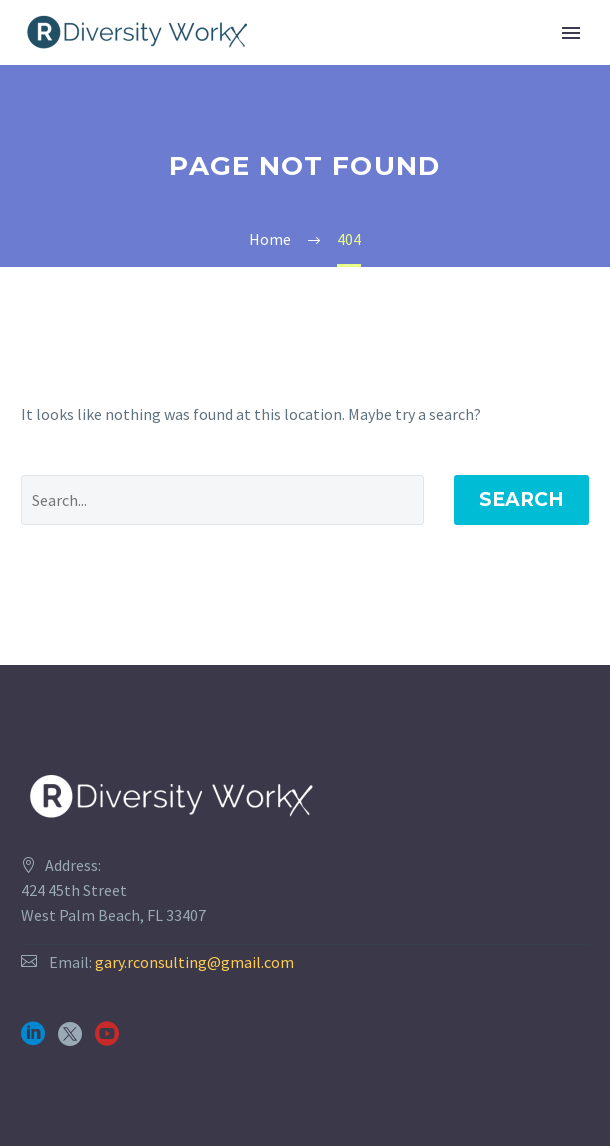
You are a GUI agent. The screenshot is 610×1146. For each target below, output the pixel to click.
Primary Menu (571, 33)
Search (521, 499)
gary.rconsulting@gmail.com (194, 962)
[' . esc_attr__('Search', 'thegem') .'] (222, 500)
